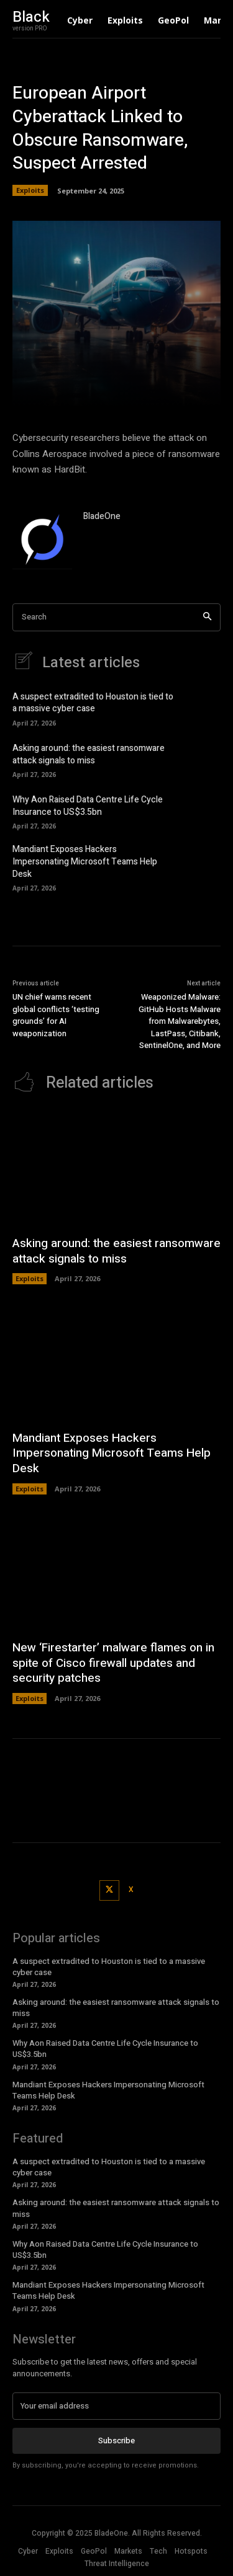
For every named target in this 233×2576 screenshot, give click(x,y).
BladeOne (102, 516)
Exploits (30, 190)
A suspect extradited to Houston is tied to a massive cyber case (92, 703)
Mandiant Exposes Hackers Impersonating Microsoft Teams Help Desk (84, 861)
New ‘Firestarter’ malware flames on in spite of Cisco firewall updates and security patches (113, 1663)
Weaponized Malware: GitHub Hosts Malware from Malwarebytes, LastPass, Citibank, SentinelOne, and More (180, 1021)
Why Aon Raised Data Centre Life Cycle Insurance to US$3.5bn (87, 806)
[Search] (207, 617)
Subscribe (116, 2440)
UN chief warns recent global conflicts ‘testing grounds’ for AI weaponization (55, 1015)
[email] (116, 2406)
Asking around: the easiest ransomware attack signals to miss (88, 754)
